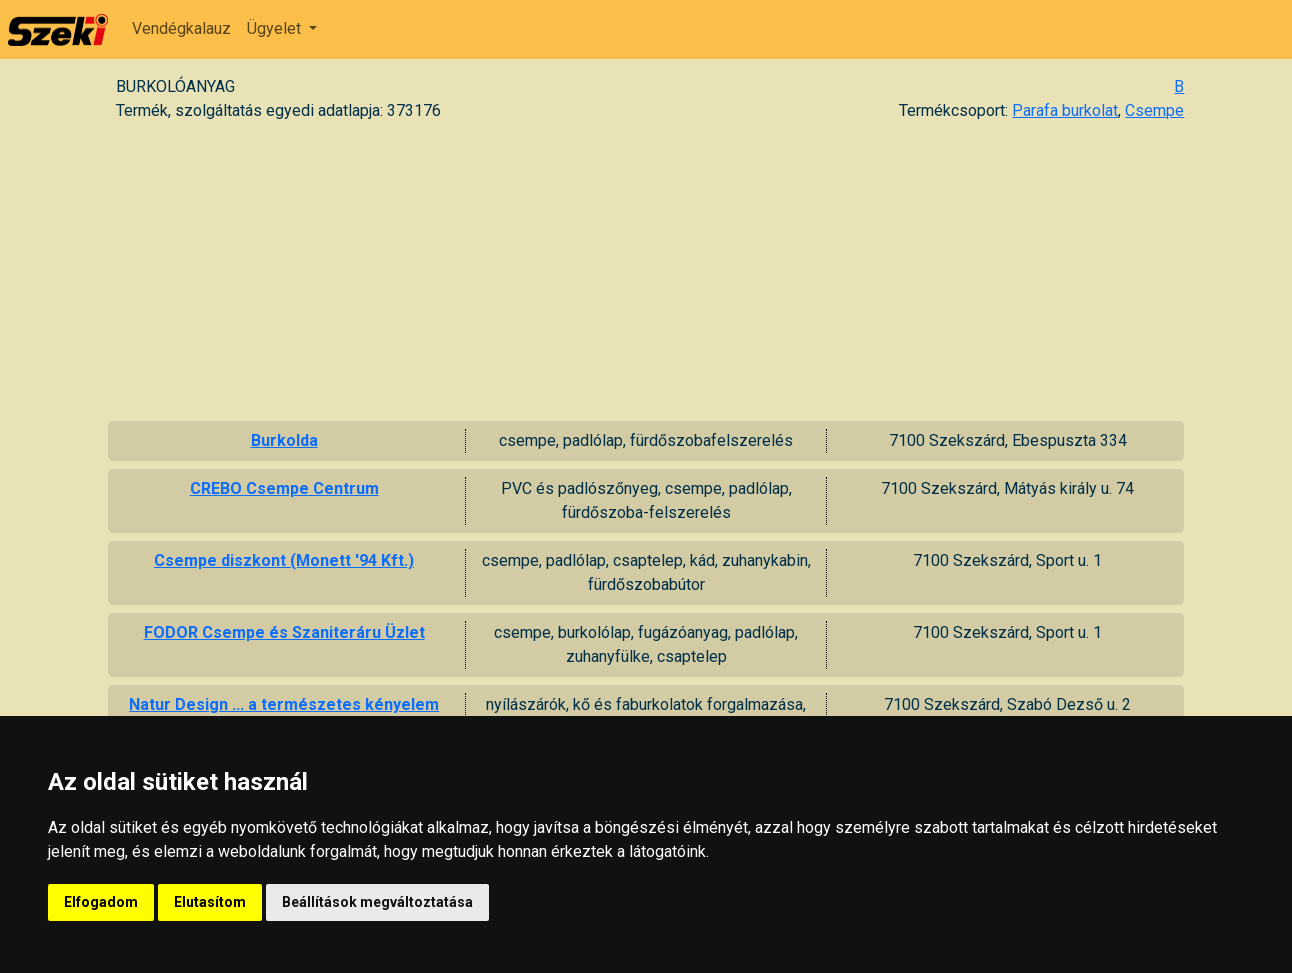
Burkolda (284, 440)
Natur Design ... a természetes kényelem (284, 704)
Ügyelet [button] (276, 28)
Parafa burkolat (1065, 110)
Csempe (1154, 110)
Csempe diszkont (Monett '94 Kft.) (284, 560)
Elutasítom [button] (210, 902)
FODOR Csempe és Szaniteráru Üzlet (284, 632)
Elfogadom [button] (101, 902)
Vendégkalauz (181, 28)
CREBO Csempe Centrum (284, 488)
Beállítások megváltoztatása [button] (377, 902)
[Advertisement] (646, 271)
